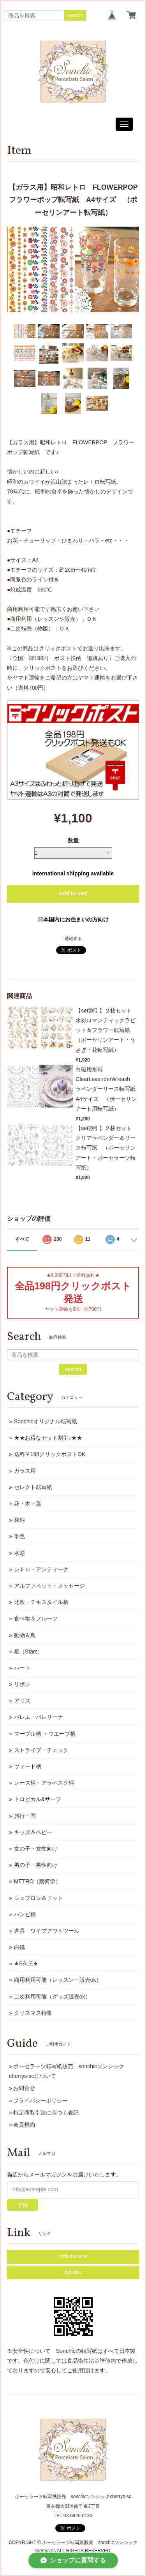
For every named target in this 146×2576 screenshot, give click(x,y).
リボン (22, 1684)
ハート (22, 1668)
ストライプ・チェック (41, 1750)
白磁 (19, 1947)
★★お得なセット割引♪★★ (48, 1438)
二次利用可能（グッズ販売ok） (52, 1996)
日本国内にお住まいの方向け (73, 919)
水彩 (19, 1553)
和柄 (19, 1520)
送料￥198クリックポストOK (50, 1454)
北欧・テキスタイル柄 (41, 1602)
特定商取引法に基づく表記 (46, 2112)
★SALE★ (26, 1963)
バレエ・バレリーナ (38, 1717)
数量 (73, 840)
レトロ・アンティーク (41, 1569)
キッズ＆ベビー (33, 1832)
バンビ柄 (25, 1914)
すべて (22, 1239)
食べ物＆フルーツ (36, 1618)
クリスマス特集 (33, 2013)
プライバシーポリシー (40, 2100)
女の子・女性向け (36, 1848)
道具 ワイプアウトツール (46, 1931)
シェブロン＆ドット (38, 1898)
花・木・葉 (27, 1503)
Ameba (73, 2272)
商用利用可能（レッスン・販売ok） (58, 1980)
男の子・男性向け (36, 1865)
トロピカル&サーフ (37, 1799)
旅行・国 (25, 1816)
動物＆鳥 (25, 1635)
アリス (22, 1700)
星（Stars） (28, 1651)
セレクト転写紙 (33, 1487)
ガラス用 (25, 1471)
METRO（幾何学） (37, 1881)
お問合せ (24, 2088)
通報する (73, 938)
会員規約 (24, 2125)
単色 (19, 1536)
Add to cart (73, 893)
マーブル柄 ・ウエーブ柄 (45, 1734)
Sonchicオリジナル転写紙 (45, 1421)
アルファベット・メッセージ (49, 1586)
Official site (73, 2256)
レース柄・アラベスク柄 (44, 1783)
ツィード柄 (27, 1766)
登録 (22, 2205)
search (75, 15)
